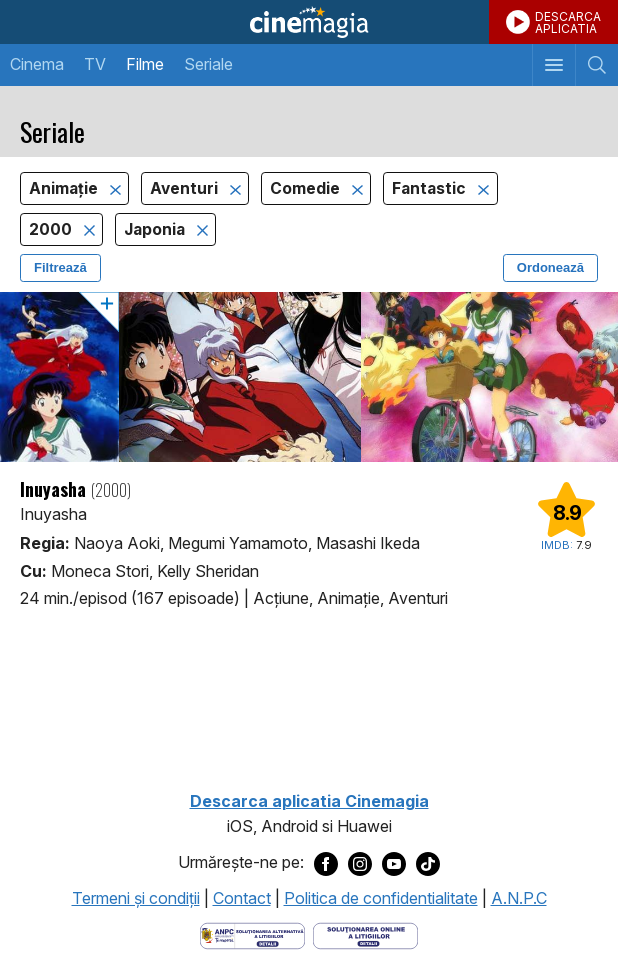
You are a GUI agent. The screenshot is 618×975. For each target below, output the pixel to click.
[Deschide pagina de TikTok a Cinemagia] (428, 863)
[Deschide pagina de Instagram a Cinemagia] (360, 863)
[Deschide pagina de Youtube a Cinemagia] (394, 863)
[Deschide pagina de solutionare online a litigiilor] (365, 935)
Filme (145, 64)
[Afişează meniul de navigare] (553, 65)
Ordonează (550, 267)
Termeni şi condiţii (136, 898)
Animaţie (65, 188)
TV (95, 64)
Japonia (156, 229)
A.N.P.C (519, 898)
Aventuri (186, 188)
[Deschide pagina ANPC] (252, 935)
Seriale (208, 64)
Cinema (37, 64)
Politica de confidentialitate (381, 898)
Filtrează (60, 267)
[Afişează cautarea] (596, 65)
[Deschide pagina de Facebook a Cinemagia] (326, 863)
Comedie (307, 188)
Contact (242, 898)
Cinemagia (309, 22)
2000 (52, 229)
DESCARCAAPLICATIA (568, 22)
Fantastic (431, 188)
